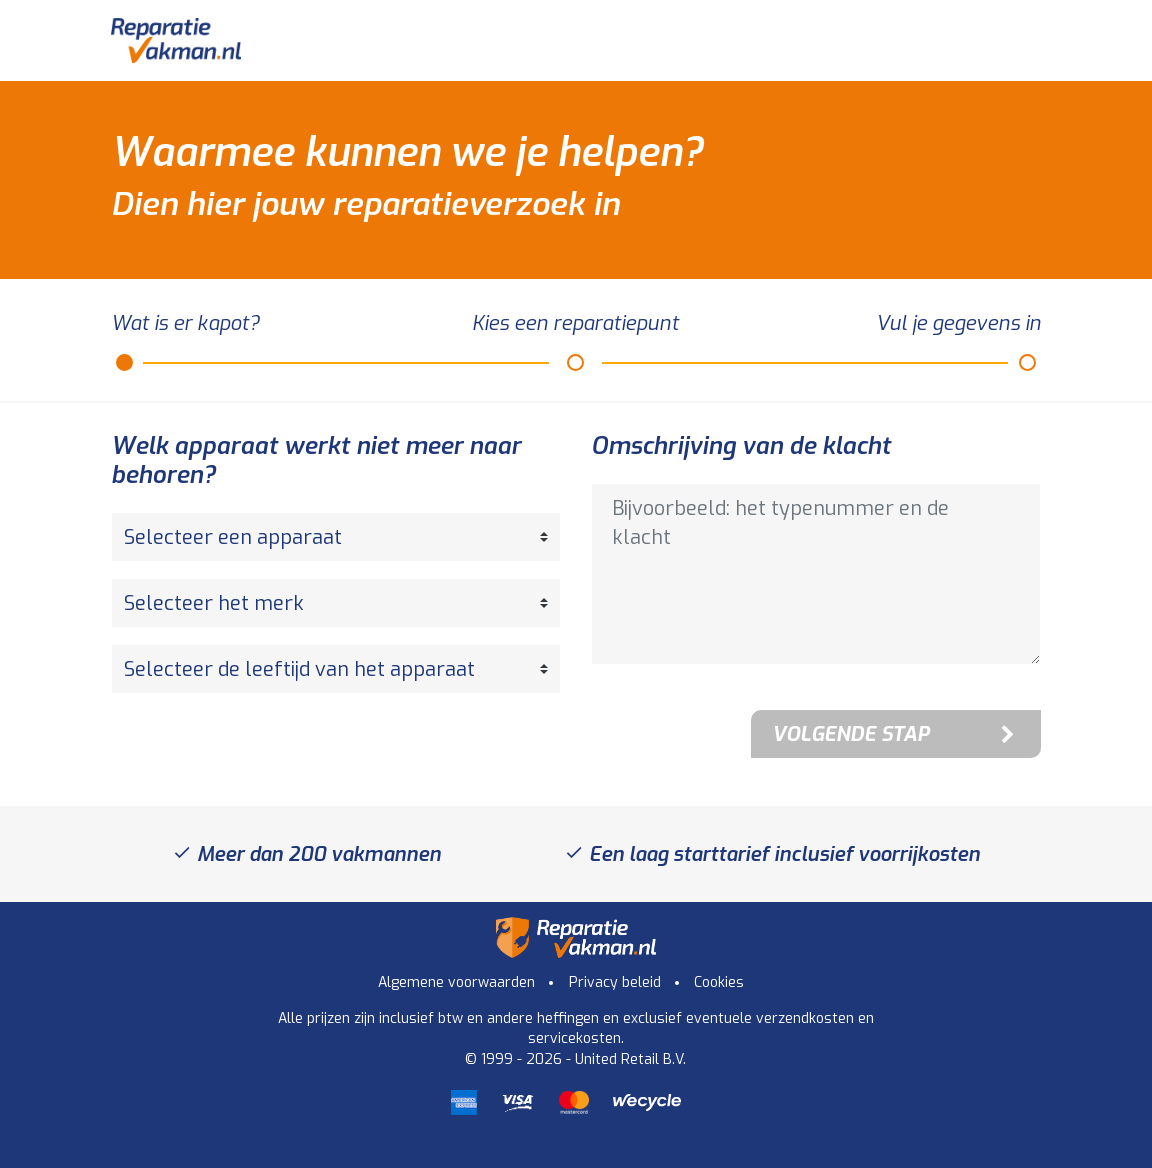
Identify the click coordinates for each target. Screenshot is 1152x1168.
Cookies (719, 982)
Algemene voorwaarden (456, 982)
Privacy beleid (615, 982)
